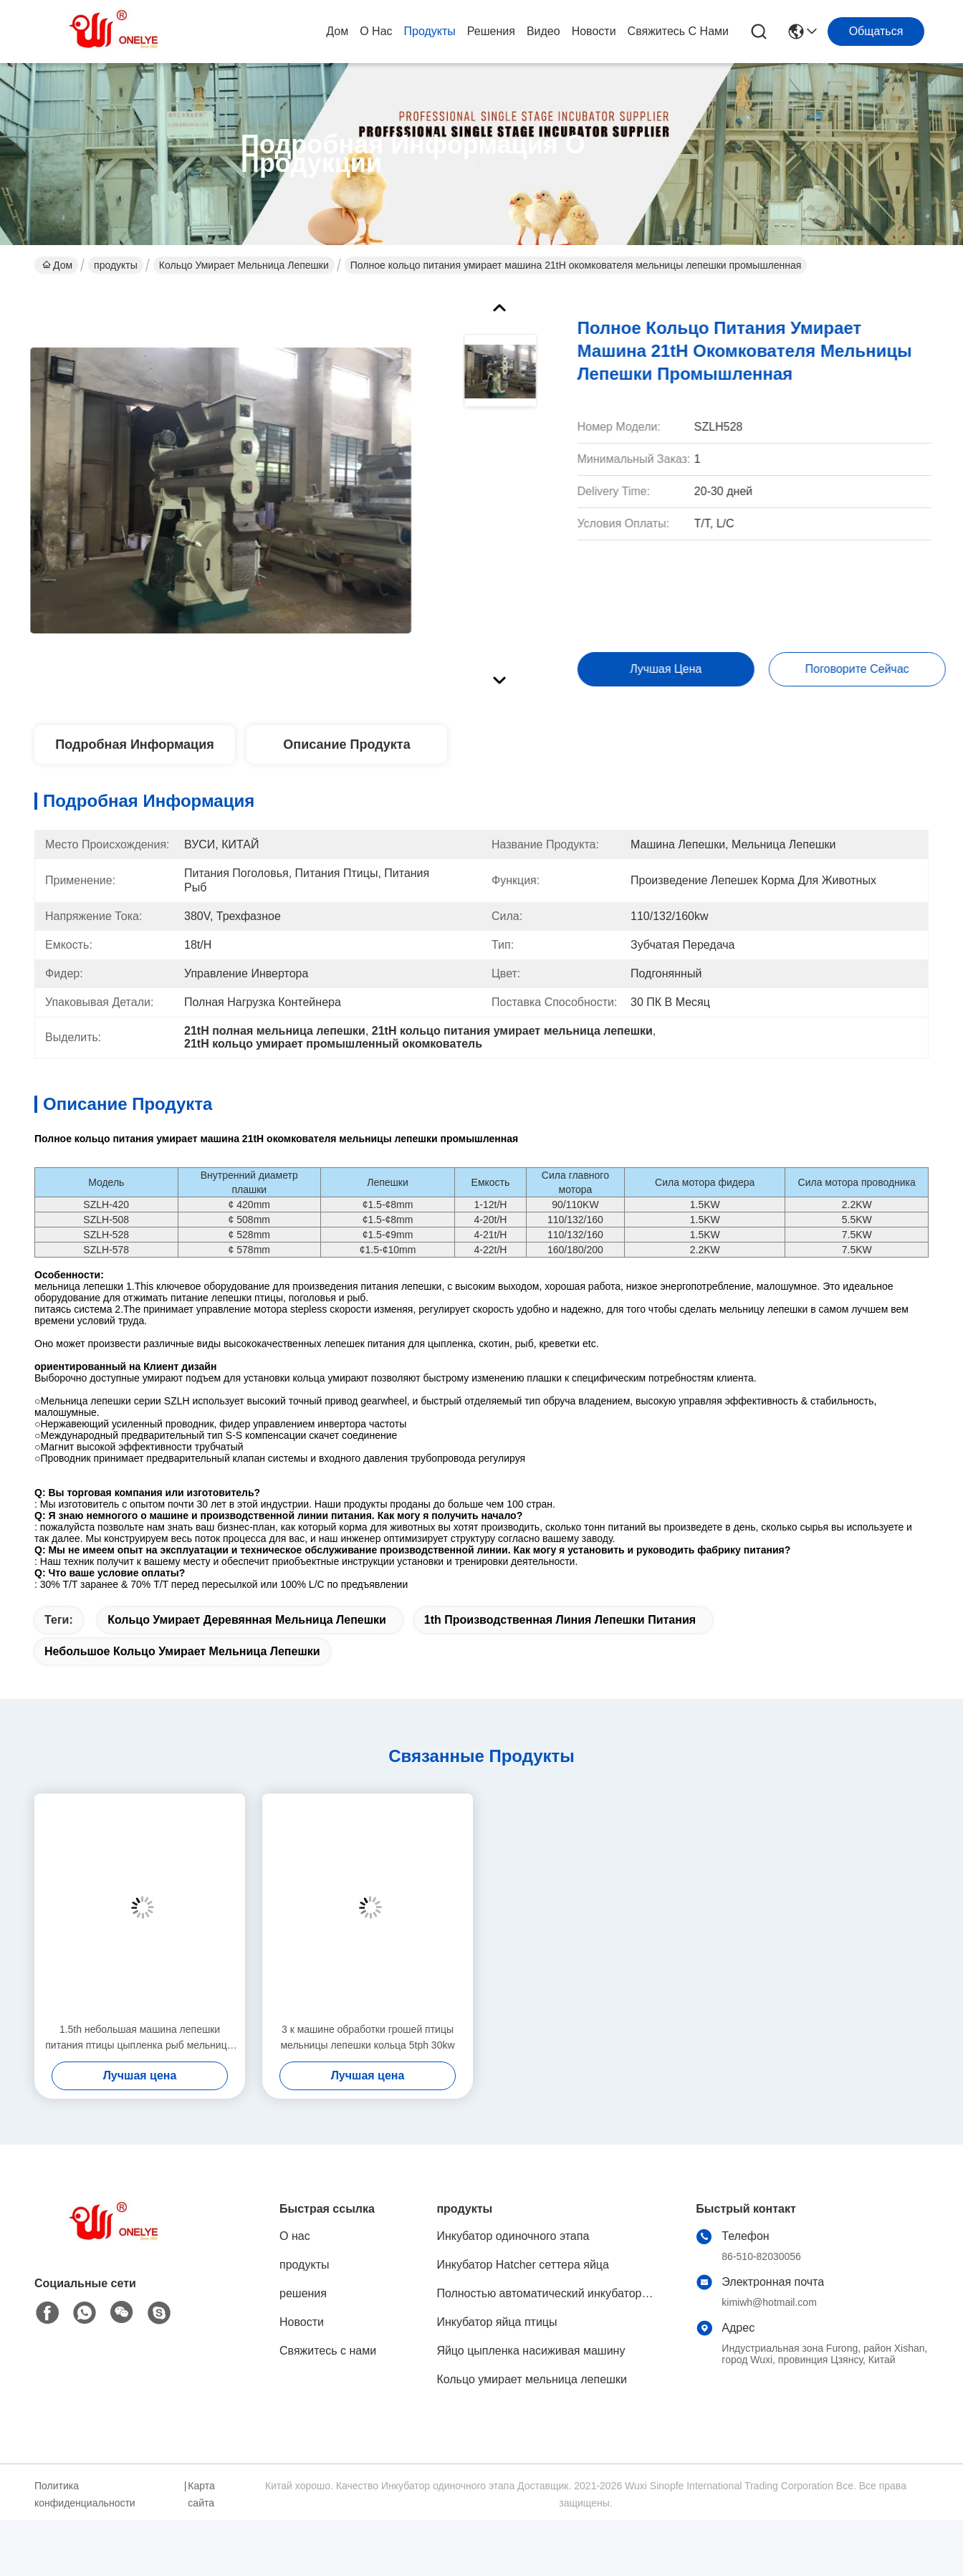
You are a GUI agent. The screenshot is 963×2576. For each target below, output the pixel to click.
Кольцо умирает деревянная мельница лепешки (246, 1620)
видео (543, 31)
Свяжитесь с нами (678, 31)
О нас (376, 31)
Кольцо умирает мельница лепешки (244, 265)
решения (491, 31)
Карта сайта (201, 2494)
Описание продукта (346, 744)
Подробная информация (134, 744)
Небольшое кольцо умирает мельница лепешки (182, 1651)
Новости (594, 31)
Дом (337, 31)
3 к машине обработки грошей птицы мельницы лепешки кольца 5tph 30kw (367, 2037)
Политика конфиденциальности (84, 2494)
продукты (430, 31)
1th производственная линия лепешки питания (560, 1620)
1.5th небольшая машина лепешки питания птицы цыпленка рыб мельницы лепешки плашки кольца (139, 2038)
